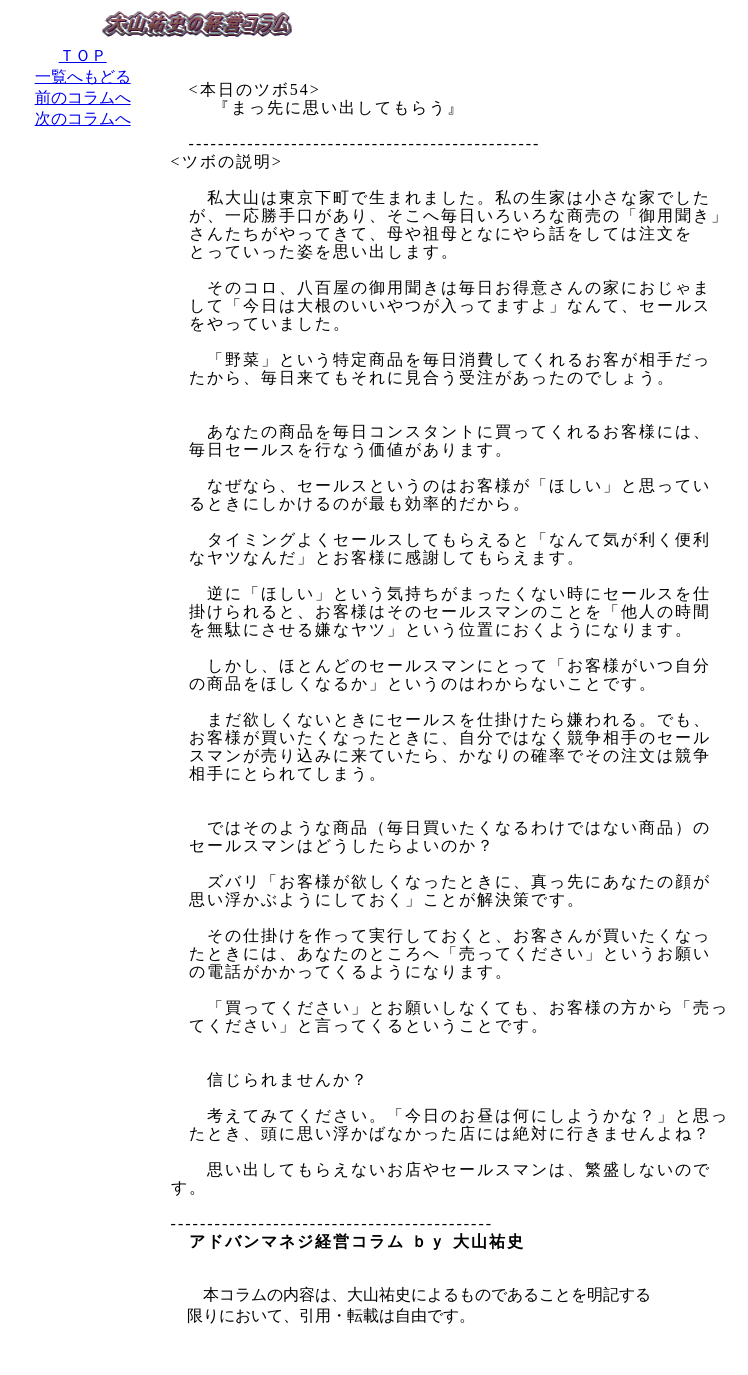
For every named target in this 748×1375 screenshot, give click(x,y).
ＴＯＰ (83, 55)
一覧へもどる (83, 76)
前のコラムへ (83, 97)
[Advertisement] (83, 449)
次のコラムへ (83, 118)
